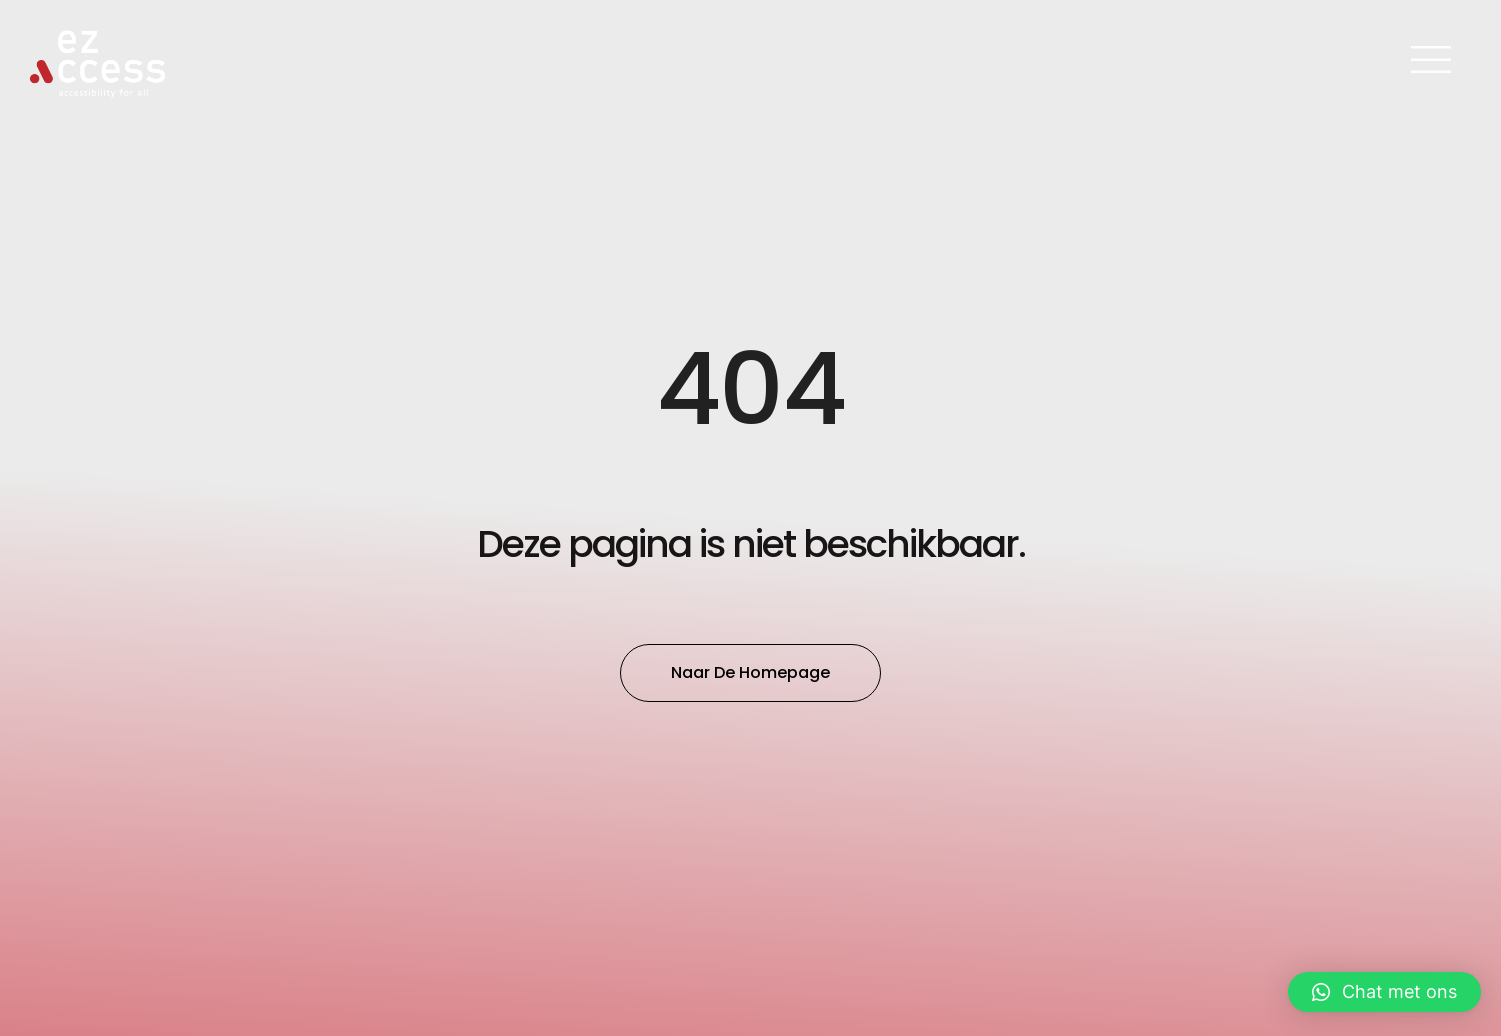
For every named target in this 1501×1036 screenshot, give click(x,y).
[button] (1384, 992)
